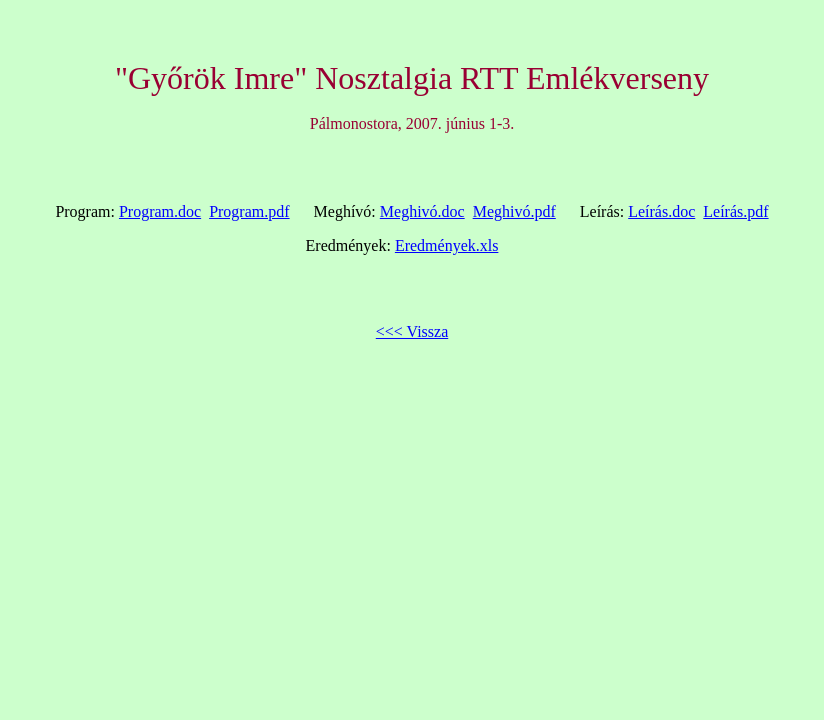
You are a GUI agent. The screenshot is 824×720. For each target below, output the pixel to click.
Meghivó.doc (422, 211)
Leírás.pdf (735, 211)
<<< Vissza (412, 331)
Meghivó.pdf (514, 211)
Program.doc (160, 211)
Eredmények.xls (447, 245)
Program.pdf (249, 211)
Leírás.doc (661, 211)
